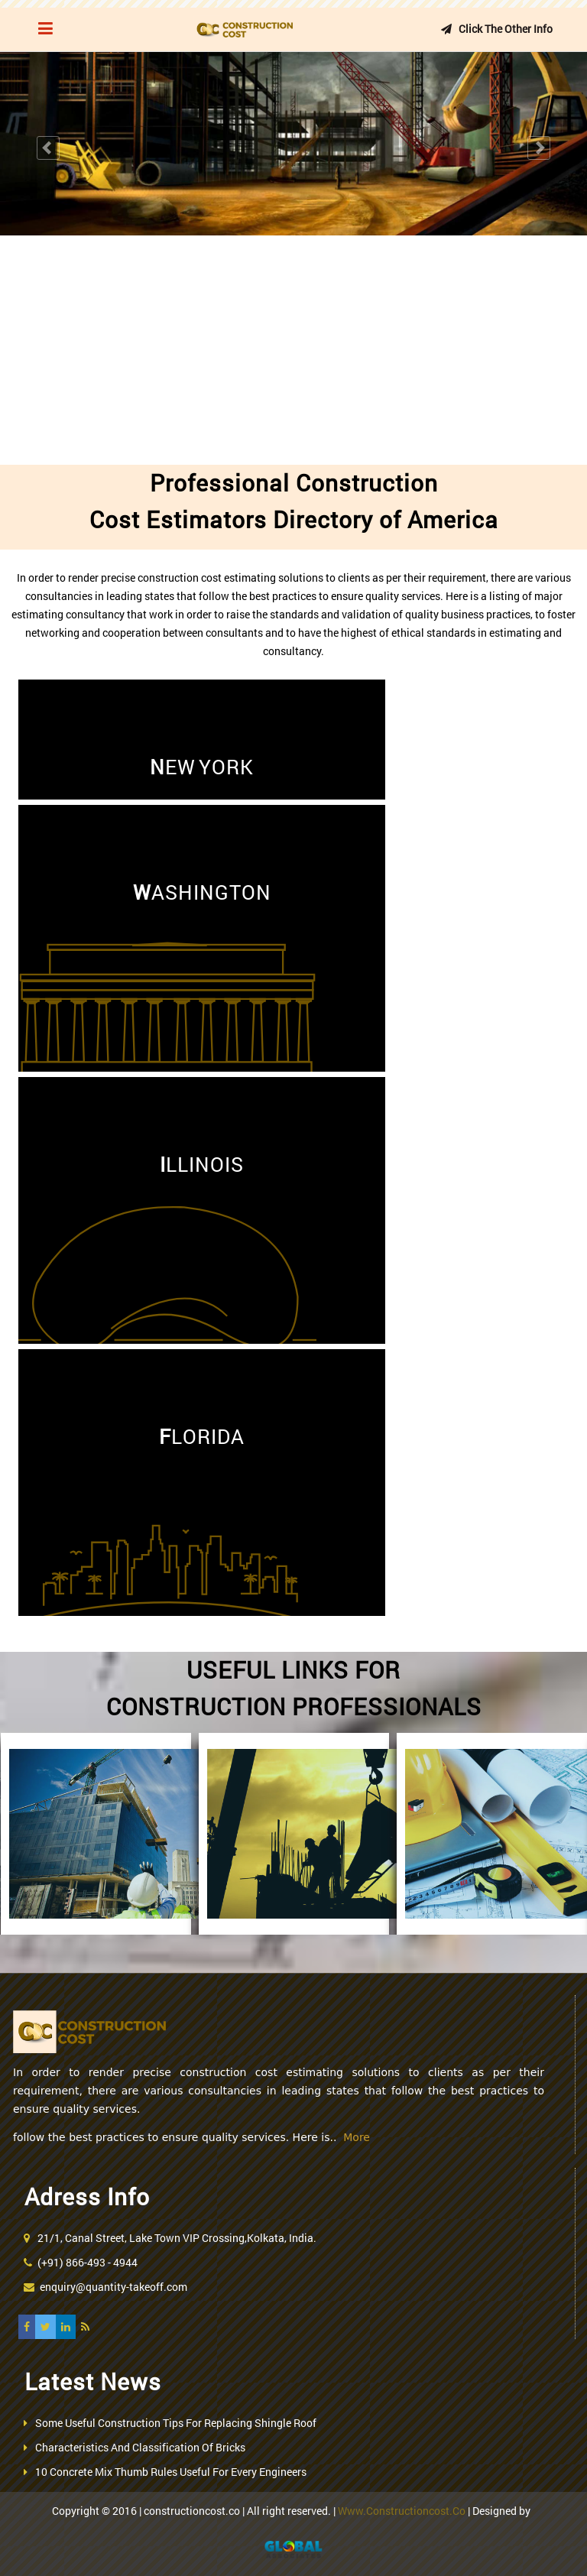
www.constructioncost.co (401, 2510)
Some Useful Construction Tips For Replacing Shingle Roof (175, 2422)
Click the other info (495, 28)
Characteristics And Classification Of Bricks (140, 2447)
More (356, 2137)
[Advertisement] (293, 350)
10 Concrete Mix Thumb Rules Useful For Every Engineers (170, 2471)
